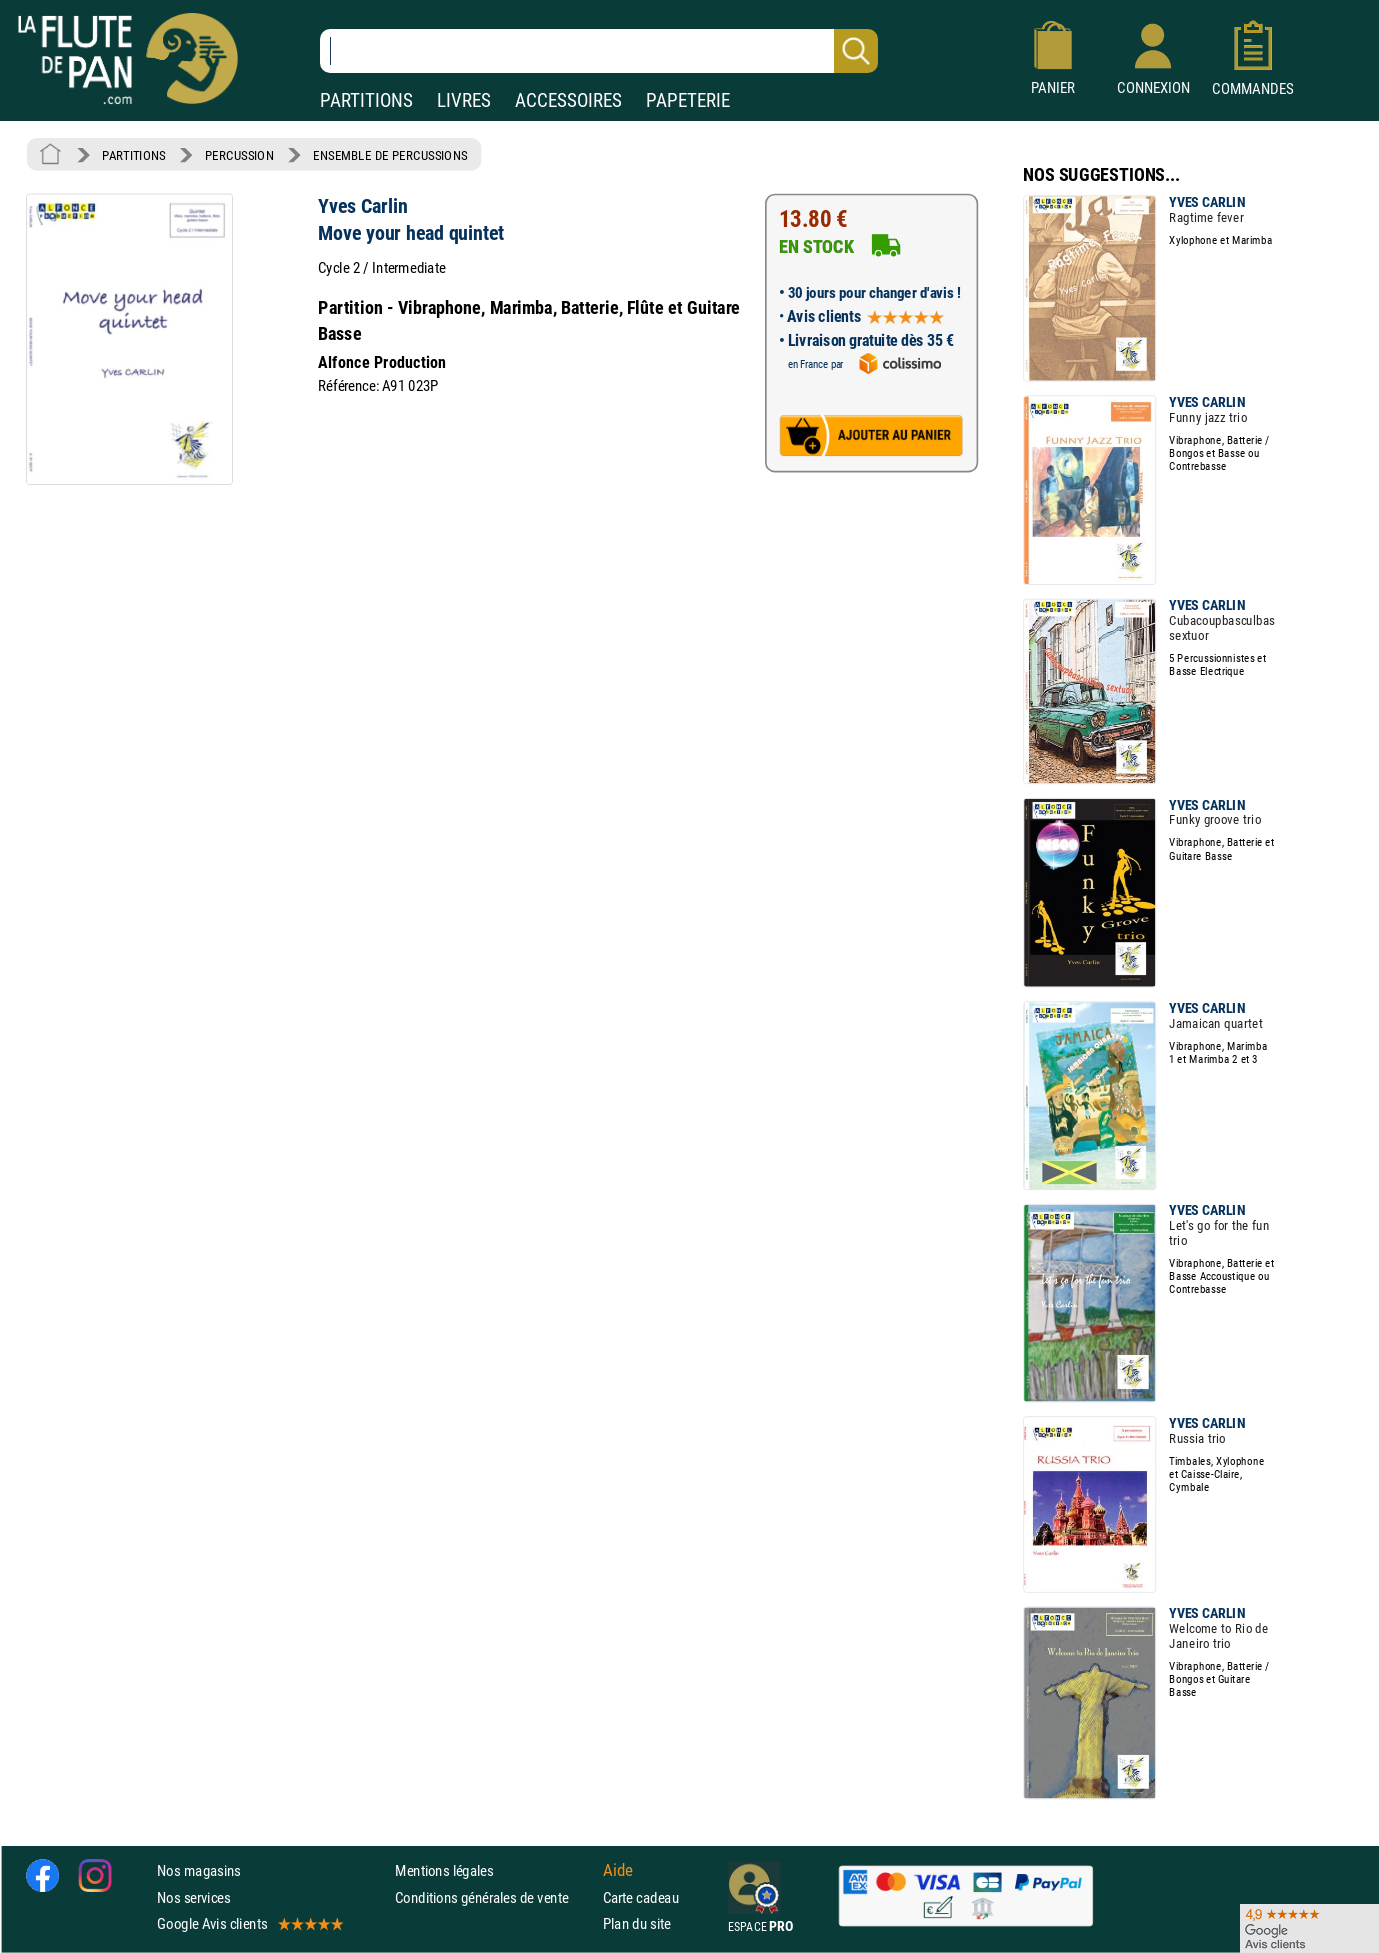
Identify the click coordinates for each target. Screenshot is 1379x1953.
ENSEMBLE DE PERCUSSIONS (390, 155)
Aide (618, 1871)
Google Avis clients (249, 1923)
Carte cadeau (641, 1897)
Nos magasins (199, 1871)
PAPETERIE (688, 100)
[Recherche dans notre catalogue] (599, 51)
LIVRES (464, 100)
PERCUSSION (239, 155)
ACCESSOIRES (568, 100)
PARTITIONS (366, 100)
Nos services (193, 1897)
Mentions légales (444, 1871)
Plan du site (637, 1923)
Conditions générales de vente (494, 1897)
